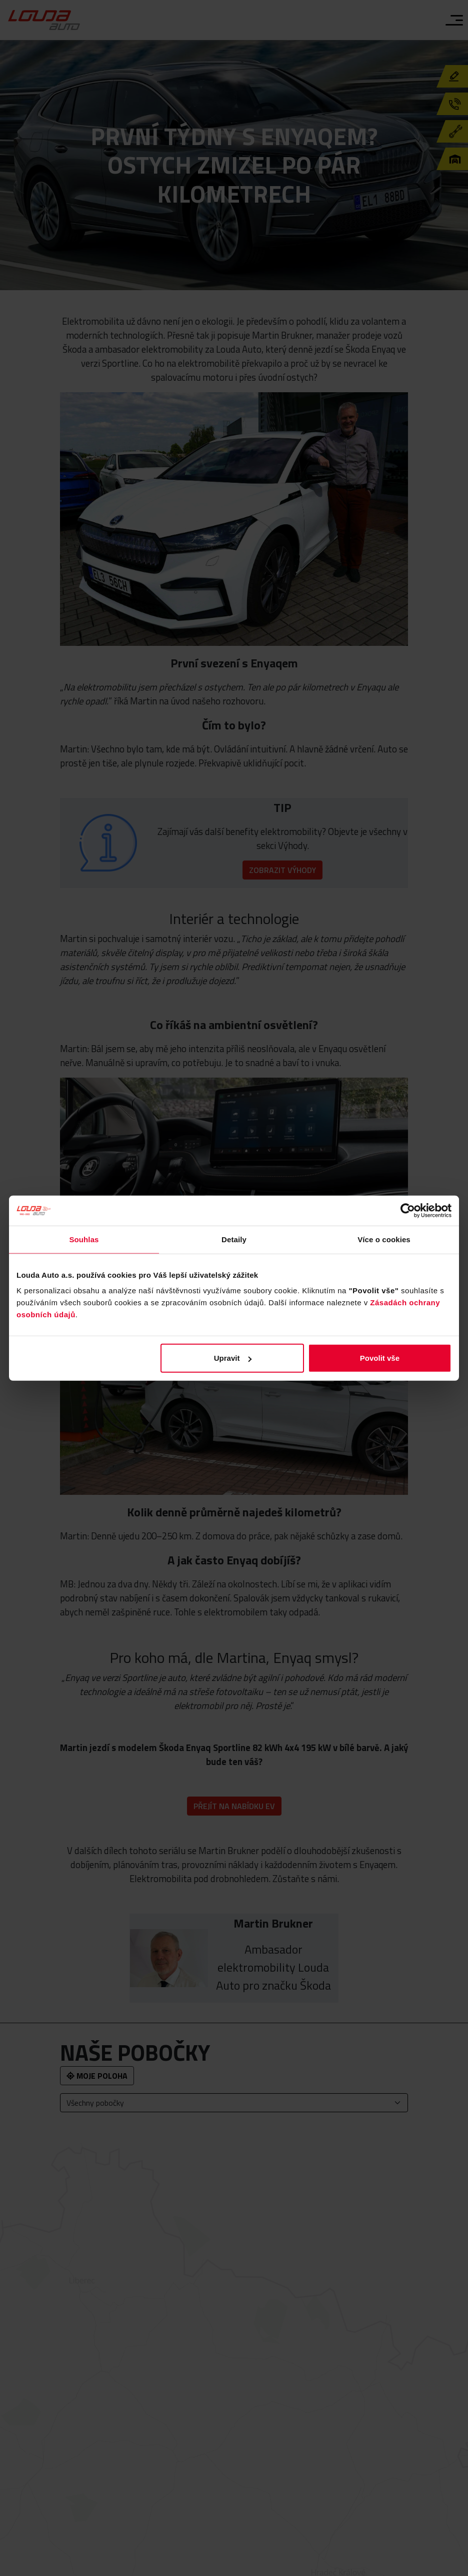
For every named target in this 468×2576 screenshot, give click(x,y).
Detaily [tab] (234, 1239)
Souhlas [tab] (83, 1239)
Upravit (233, 1358)
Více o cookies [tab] (384, 1239)
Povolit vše (380, 1358)
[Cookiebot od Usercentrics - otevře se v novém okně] (408, 1210)
